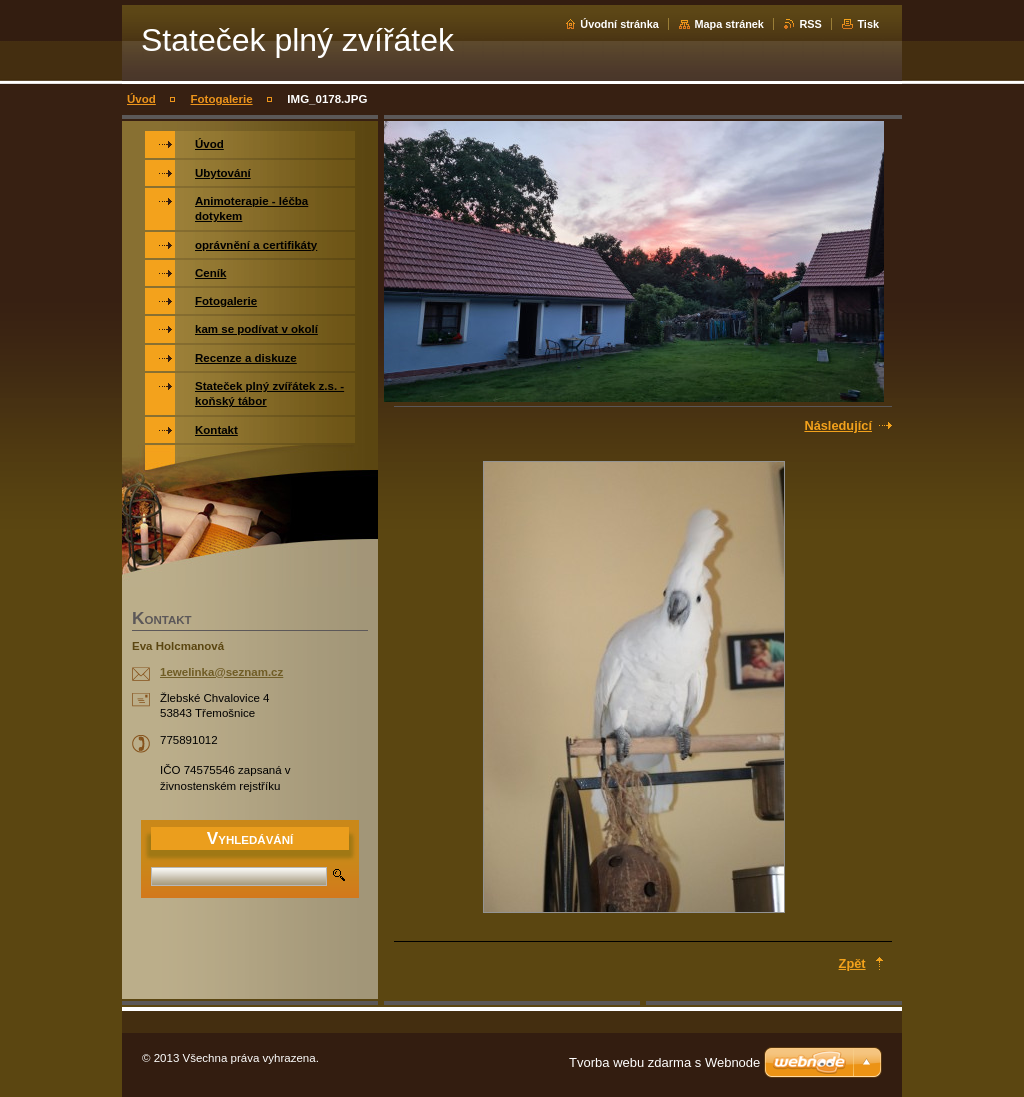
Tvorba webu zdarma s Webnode (664, 1062)
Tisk (868, 24)
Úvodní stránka (619, 24)
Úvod (141, 99)
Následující (838, 425)
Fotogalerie (222, 99)
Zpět (852, 963)
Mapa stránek (729, 24)
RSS (810, 24)
